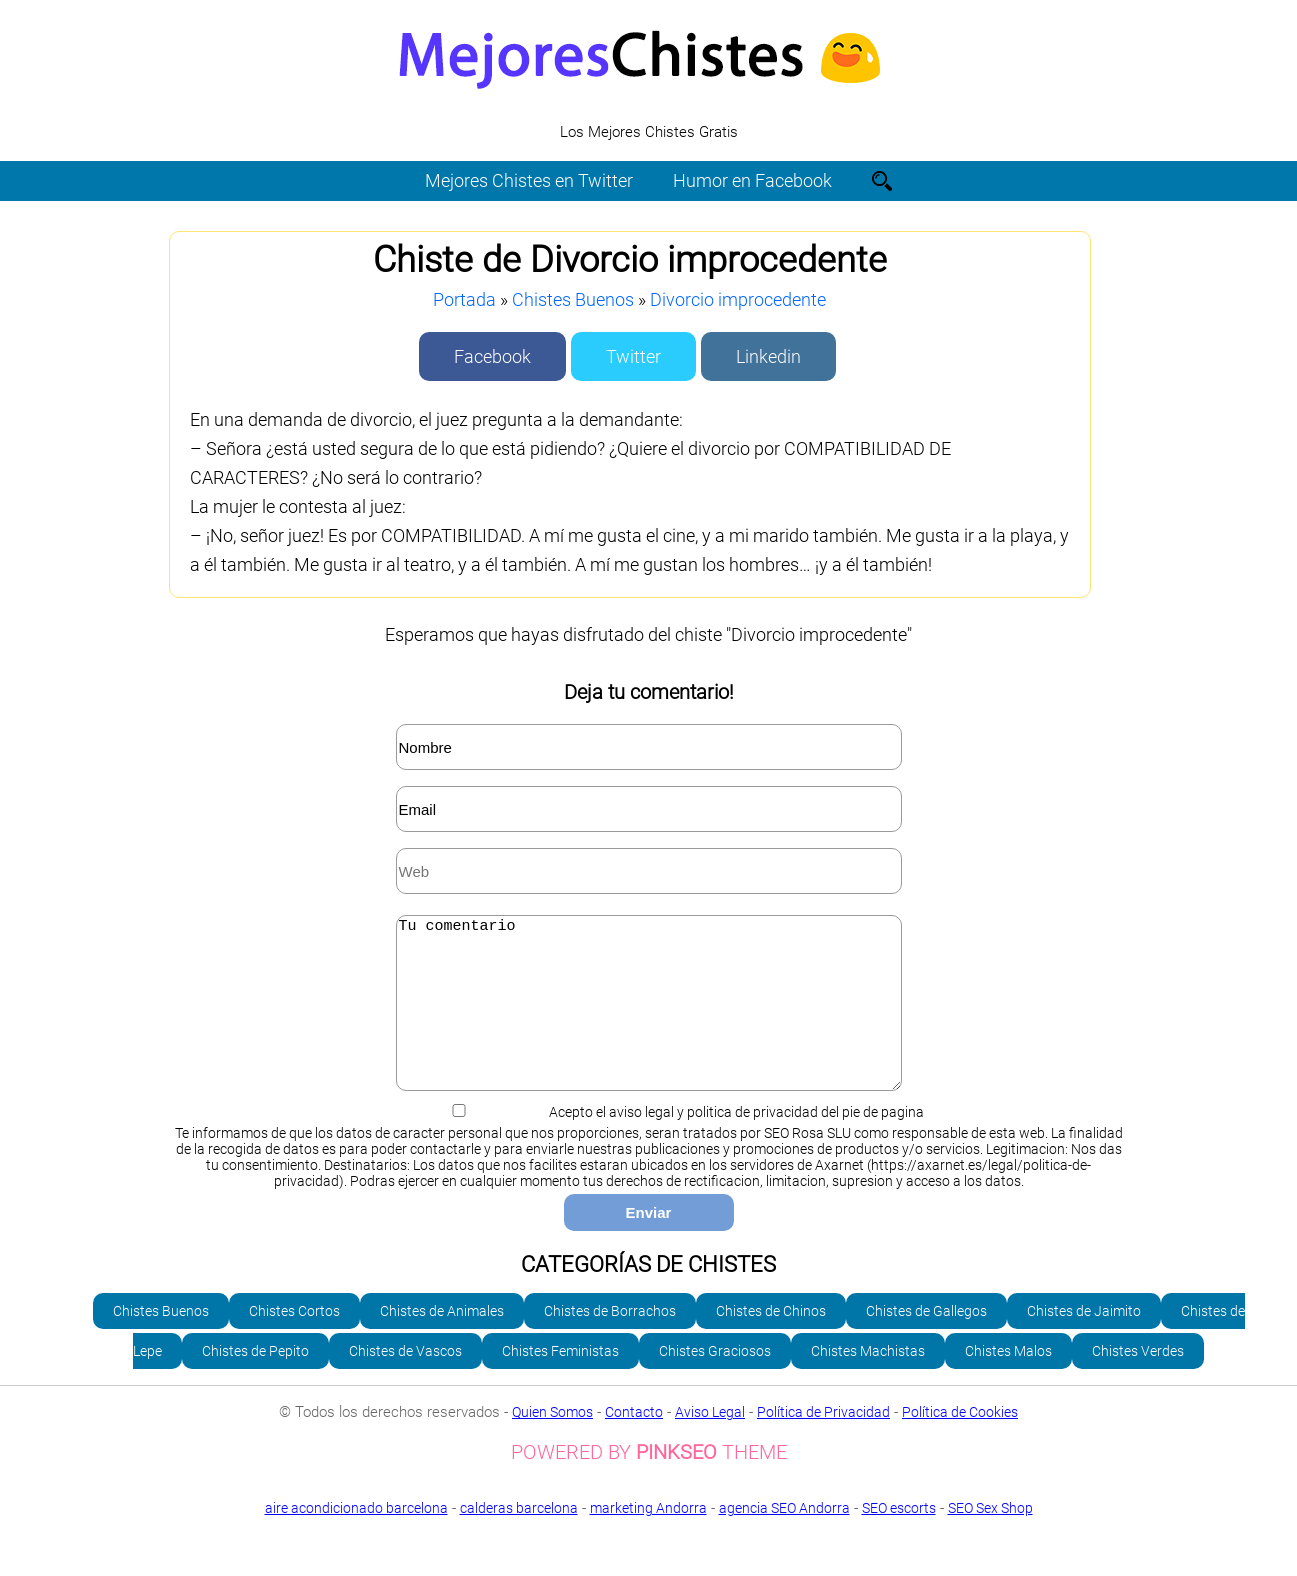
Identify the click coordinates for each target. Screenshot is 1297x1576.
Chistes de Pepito (255, 1381)
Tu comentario (649, 1018)
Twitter (633, 356)
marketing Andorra (648, 1538)
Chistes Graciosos (715, 1381)
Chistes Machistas (868, 1381)
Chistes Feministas (560, 1381)
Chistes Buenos (573, 299)
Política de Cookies (960, 1442)
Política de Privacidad (823, 1442)
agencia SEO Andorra (784, 1538)
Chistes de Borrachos (610, 1341)
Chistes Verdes (1138, 1381)
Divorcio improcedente (738, 299)
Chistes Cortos (294, 1341)
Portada (464, 299)
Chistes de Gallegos (926, 1341)
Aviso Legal (710, 1442)
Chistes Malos (1008, 1381)
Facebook (492, 356)
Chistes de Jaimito (1084, 1341)
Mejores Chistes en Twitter (529, 180)
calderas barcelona (519, 1538)
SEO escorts (899, 1538)
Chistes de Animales (442, 1341)
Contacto (634, 1442)
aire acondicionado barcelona (356, 1538)
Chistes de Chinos (771, 1341)
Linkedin (768, 356)
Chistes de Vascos (405, 1381)
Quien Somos (552, 1442)
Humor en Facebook (752, 180)
